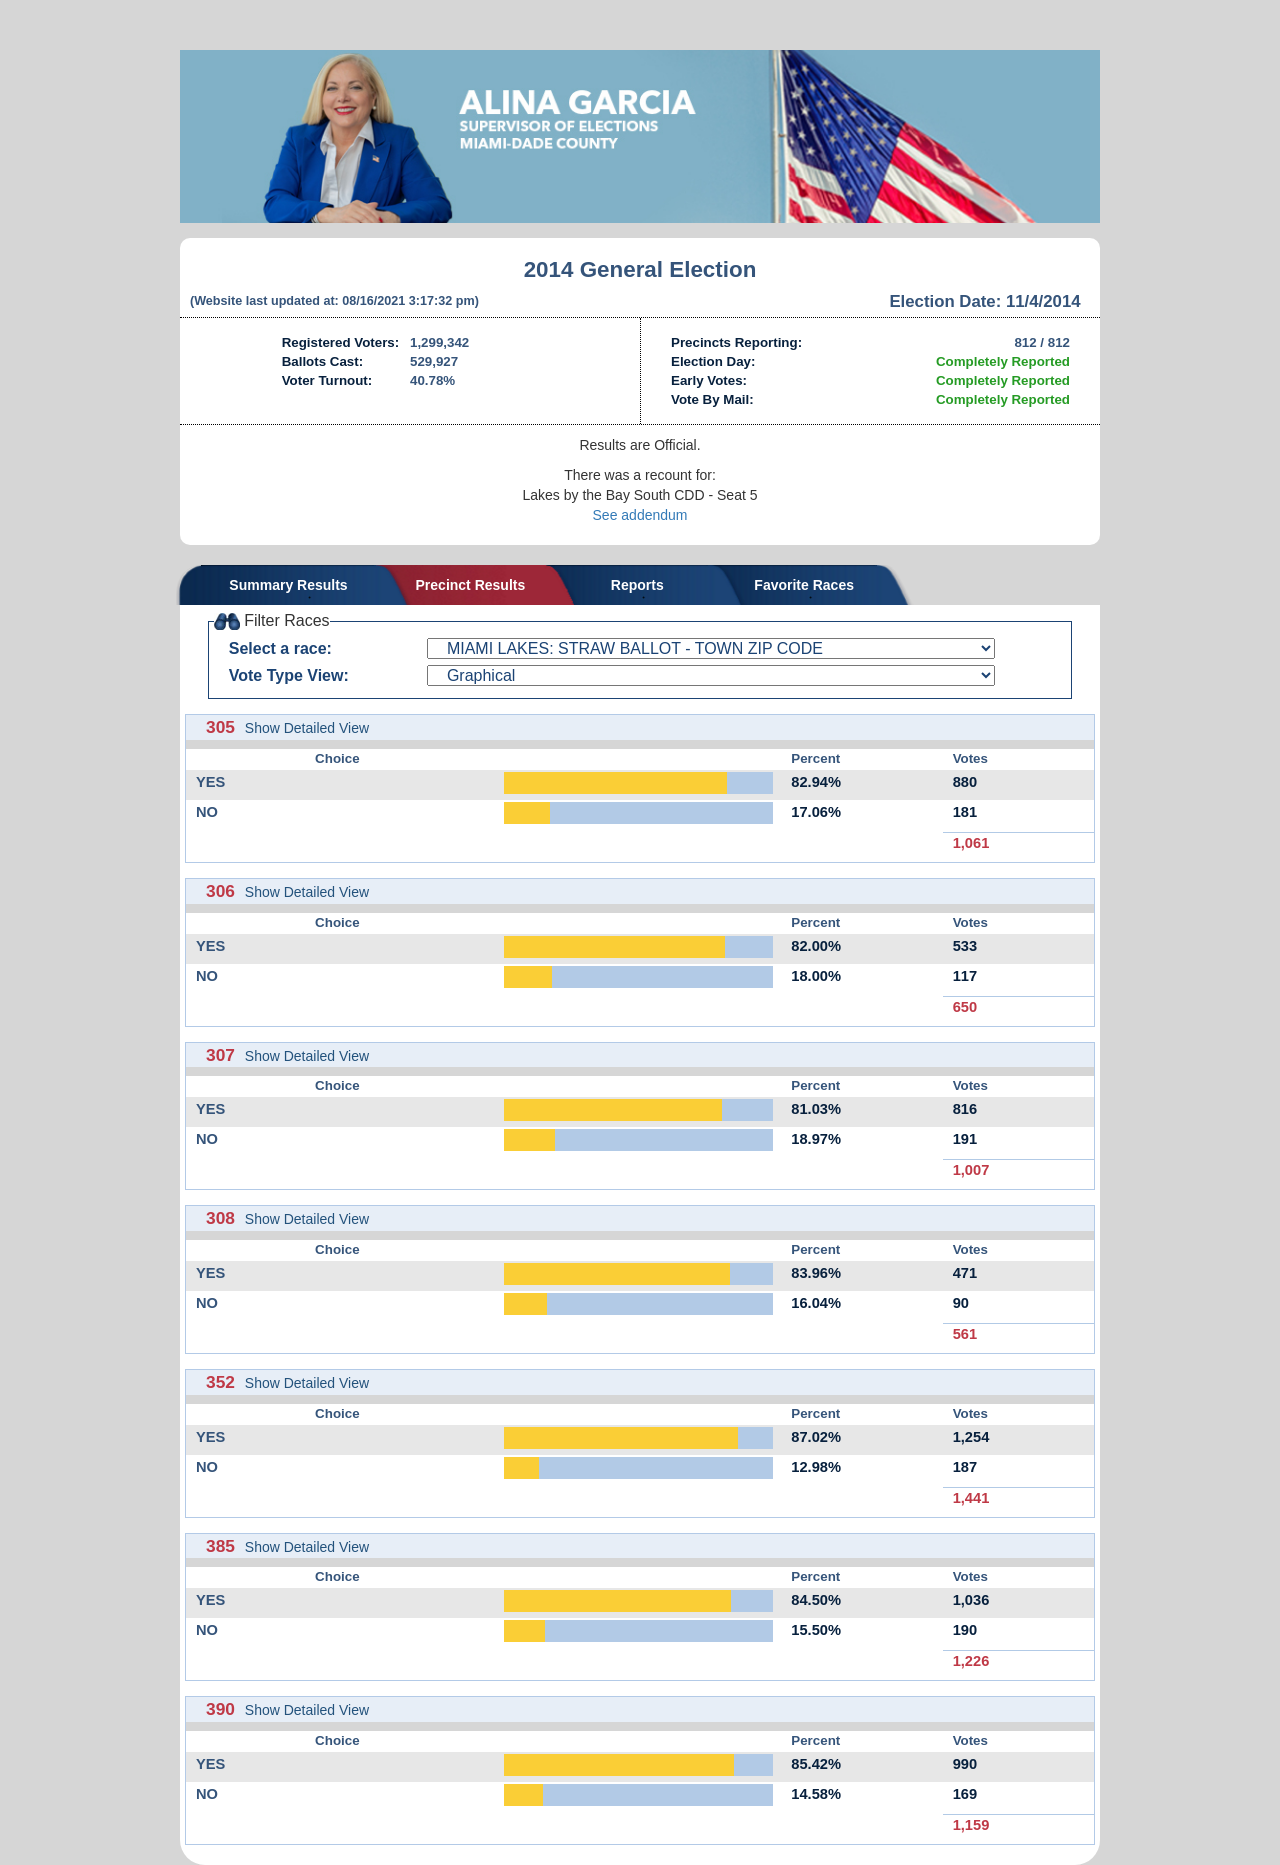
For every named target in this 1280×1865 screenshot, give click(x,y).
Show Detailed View (307, 728)
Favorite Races (804, 585)
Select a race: (280, 648)
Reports (637, 585)
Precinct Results (471, 585)
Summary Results (288, 585)
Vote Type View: (289, 675)
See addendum (640, 515)
